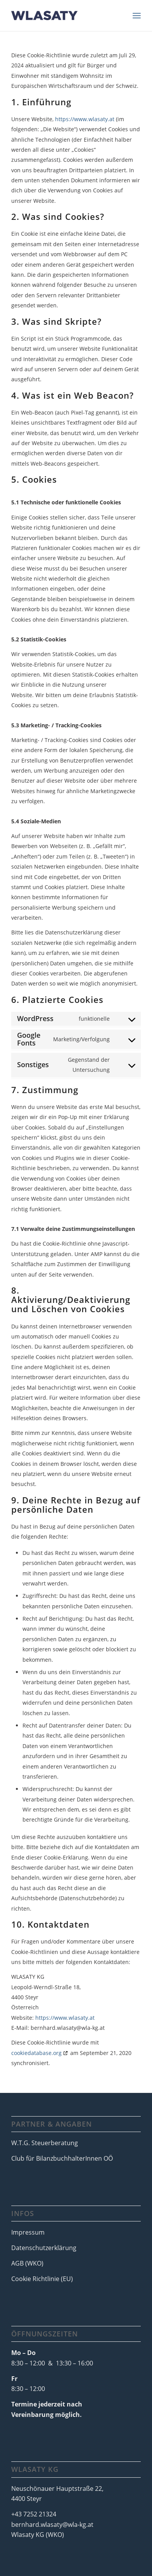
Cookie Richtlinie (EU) (42, 2278)
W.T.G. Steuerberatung (44, 2143)
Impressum (28, 2232)
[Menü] (137, 15)
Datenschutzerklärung (43, 2248)
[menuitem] (137, 15)
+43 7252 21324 (33, 2514)
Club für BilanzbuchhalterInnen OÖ (62, 2158)
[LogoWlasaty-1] (63, 15)
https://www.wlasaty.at (84, 119)
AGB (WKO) (27, 2263)
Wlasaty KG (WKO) (37, 2534)
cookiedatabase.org (36, 2053)
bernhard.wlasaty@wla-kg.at (52, 2524)
